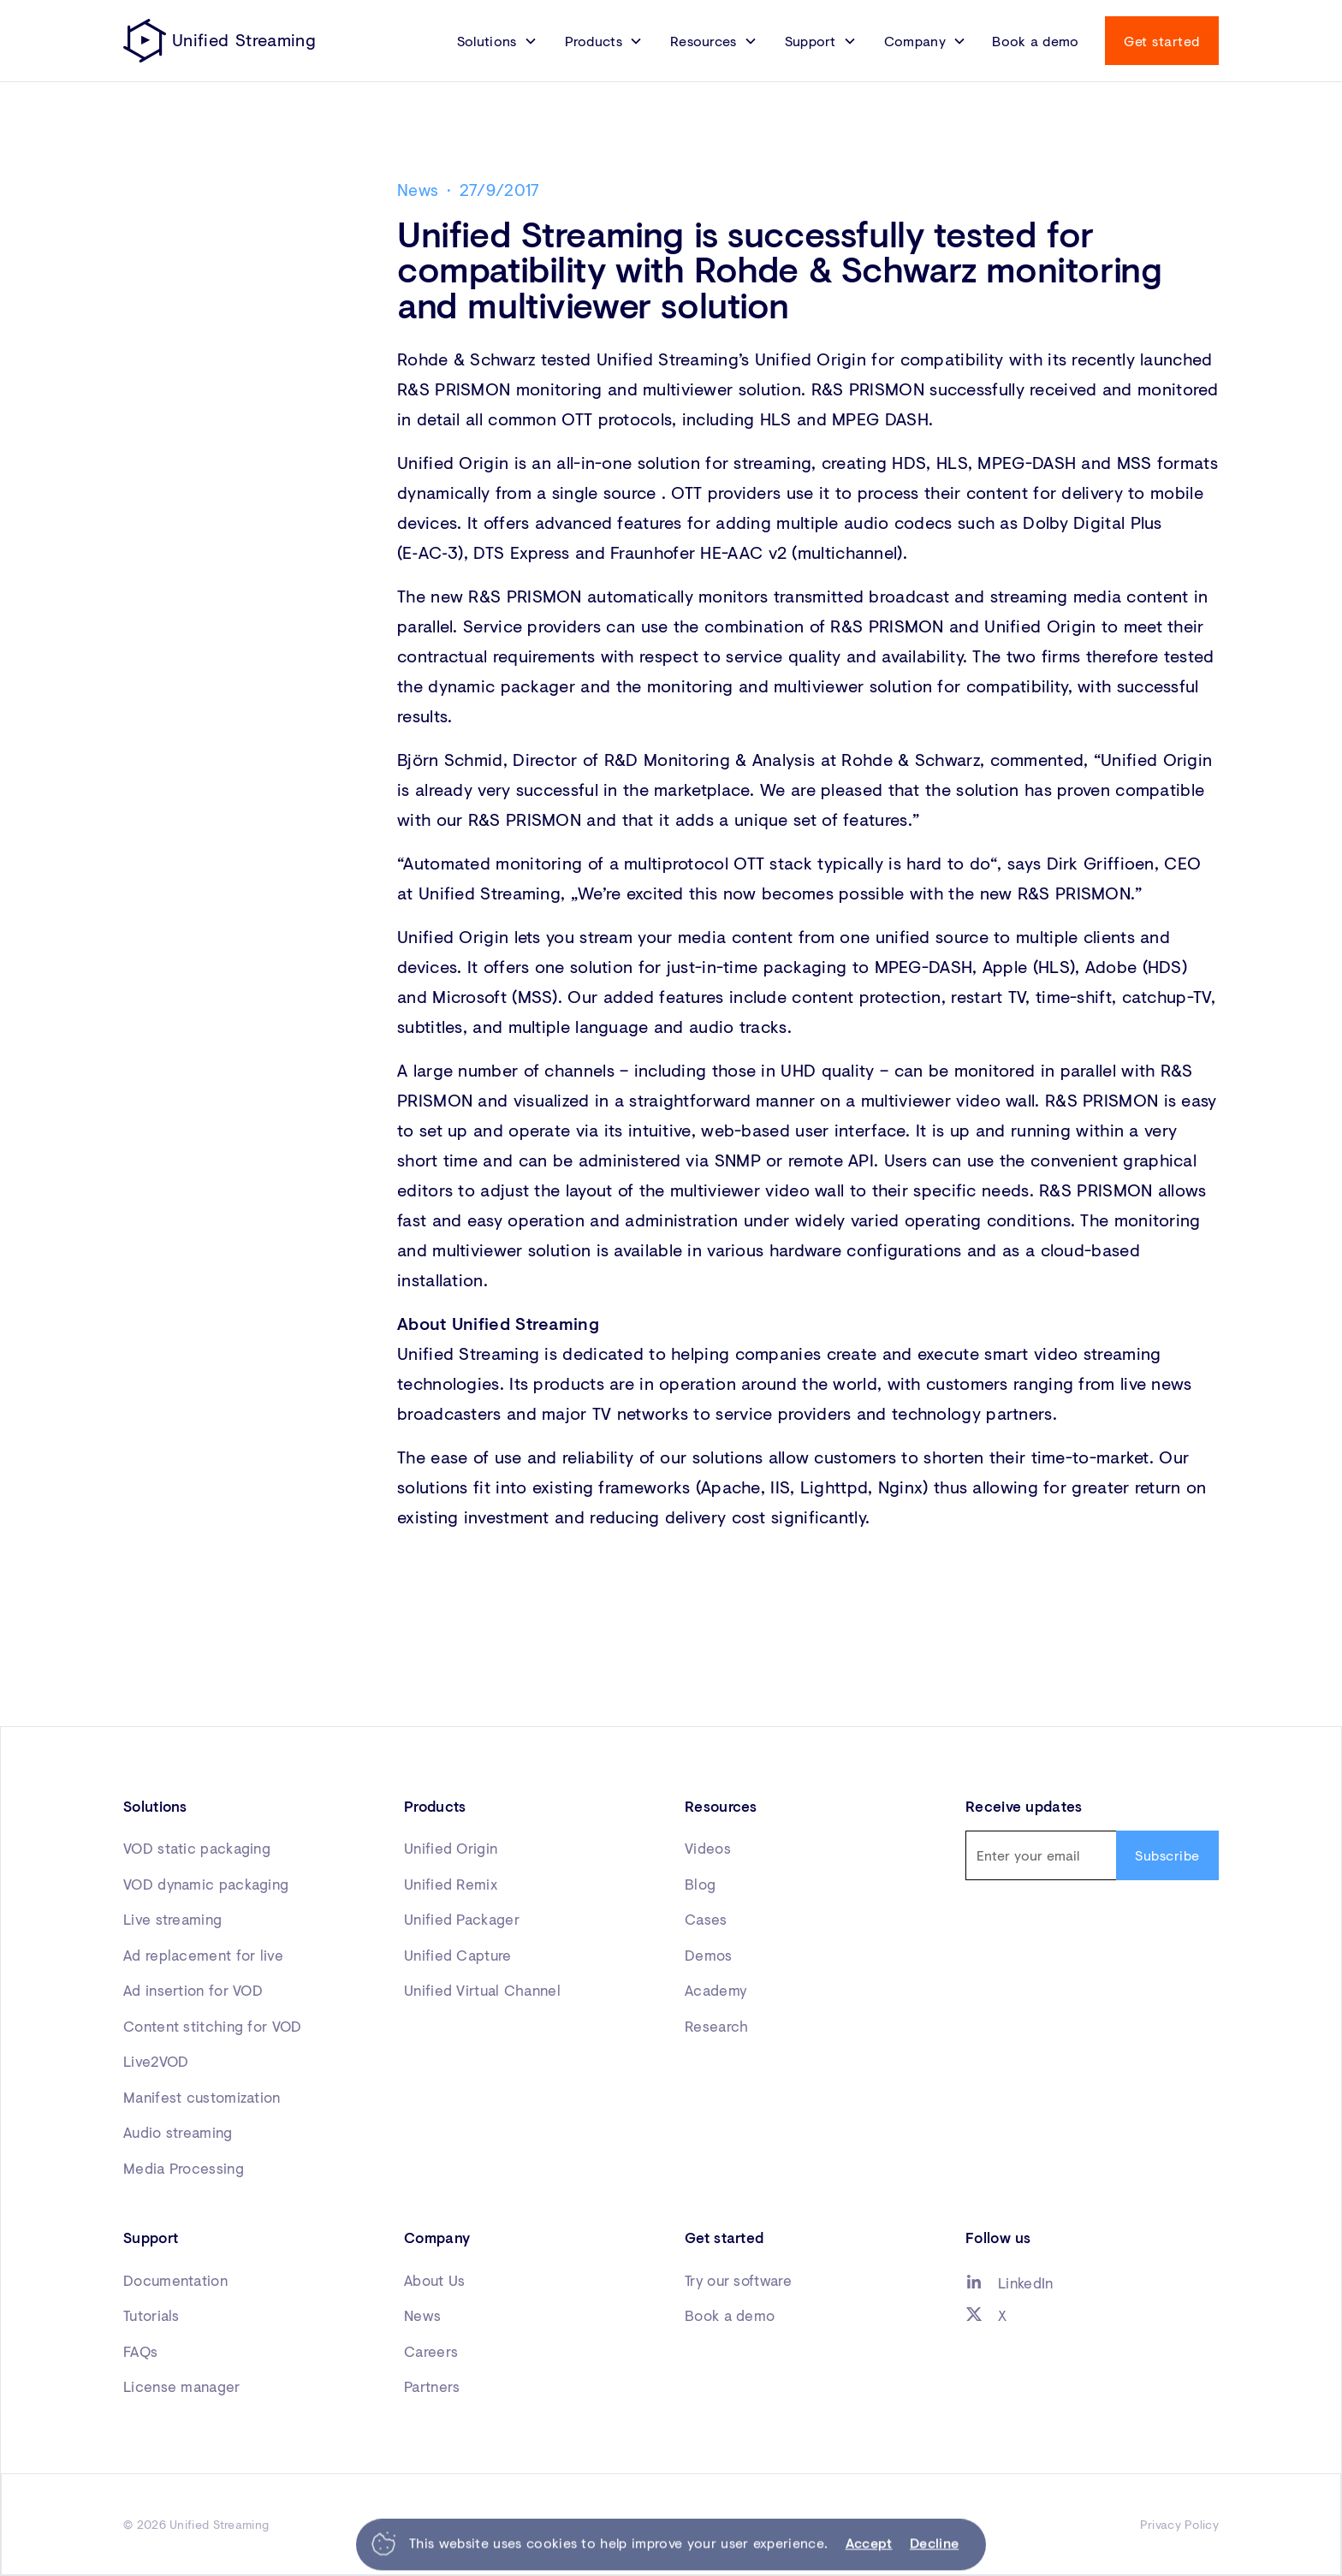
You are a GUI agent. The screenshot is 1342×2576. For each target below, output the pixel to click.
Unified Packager (462, 1919)
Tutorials (151, 2315)
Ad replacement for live (203, 1955)
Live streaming (172, 1919)
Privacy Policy (1179, 2524)
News (422, 2315)
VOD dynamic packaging (205, 1884)
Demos (709, 1955)
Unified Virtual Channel (482, 1990)
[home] (219, 40)
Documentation (175, 2280)
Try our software (738, 2280)
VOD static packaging (196, 1848)
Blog (700, 1884)
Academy (715, 1990)
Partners (432, 2386)
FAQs (140, 2351)
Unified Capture (458, 1955)
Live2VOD (155, 2061)
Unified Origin (450, 1848)
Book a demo (1035, 40)
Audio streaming (178, 2132)
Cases (706, 1919)
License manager (181, 2386)
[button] (497, 41)
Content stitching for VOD (212, 2026)
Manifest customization (202, 2097)
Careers (431, 2351)
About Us (434, 2280)
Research (716, 2026)
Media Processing (183, 2168)
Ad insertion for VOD (193, 1990)
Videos (708, 1848)
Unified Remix (450, 1884)
